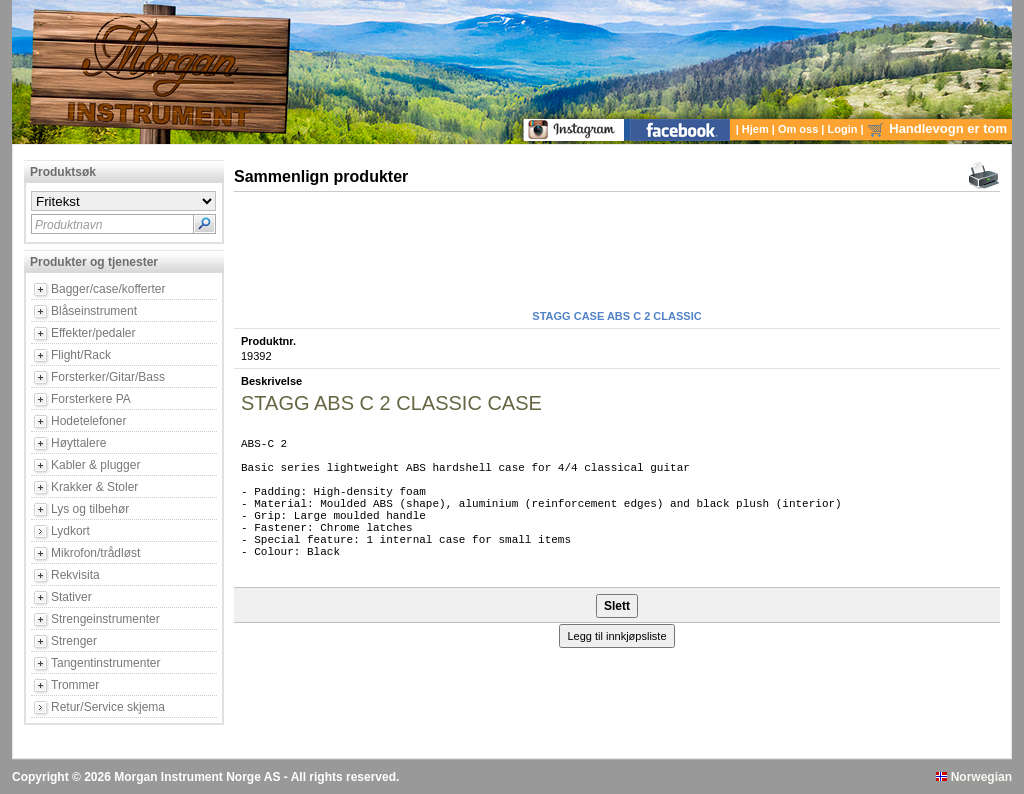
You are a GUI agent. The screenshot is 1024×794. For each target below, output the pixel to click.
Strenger (74, 641)
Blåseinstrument (94, 311)
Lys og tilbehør (90, 509)
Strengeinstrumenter (105, 619)
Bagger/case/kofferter (108, 289)
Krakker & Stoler (94, 487)
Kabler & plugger (95, 465)
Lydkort (70, 531)
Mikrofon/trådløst (95, 553)
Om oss (799, 129)
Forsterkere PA (91, 399)
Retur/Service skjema (108, 707)
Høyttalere (78, 443)
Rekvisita (75, 575)
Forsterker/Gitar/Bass (108, 377)
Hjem (757, 129)
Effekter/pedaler (93, 333)
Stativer (71, 597)
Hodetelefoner (88, 421)
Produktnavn (68, 225)
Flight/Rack (81, 355)
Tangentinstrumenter (105, 663)
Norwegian (974, 777)
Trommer (75, 685)
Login (844, 129)
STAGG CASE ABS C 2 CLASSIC (616, 316)
